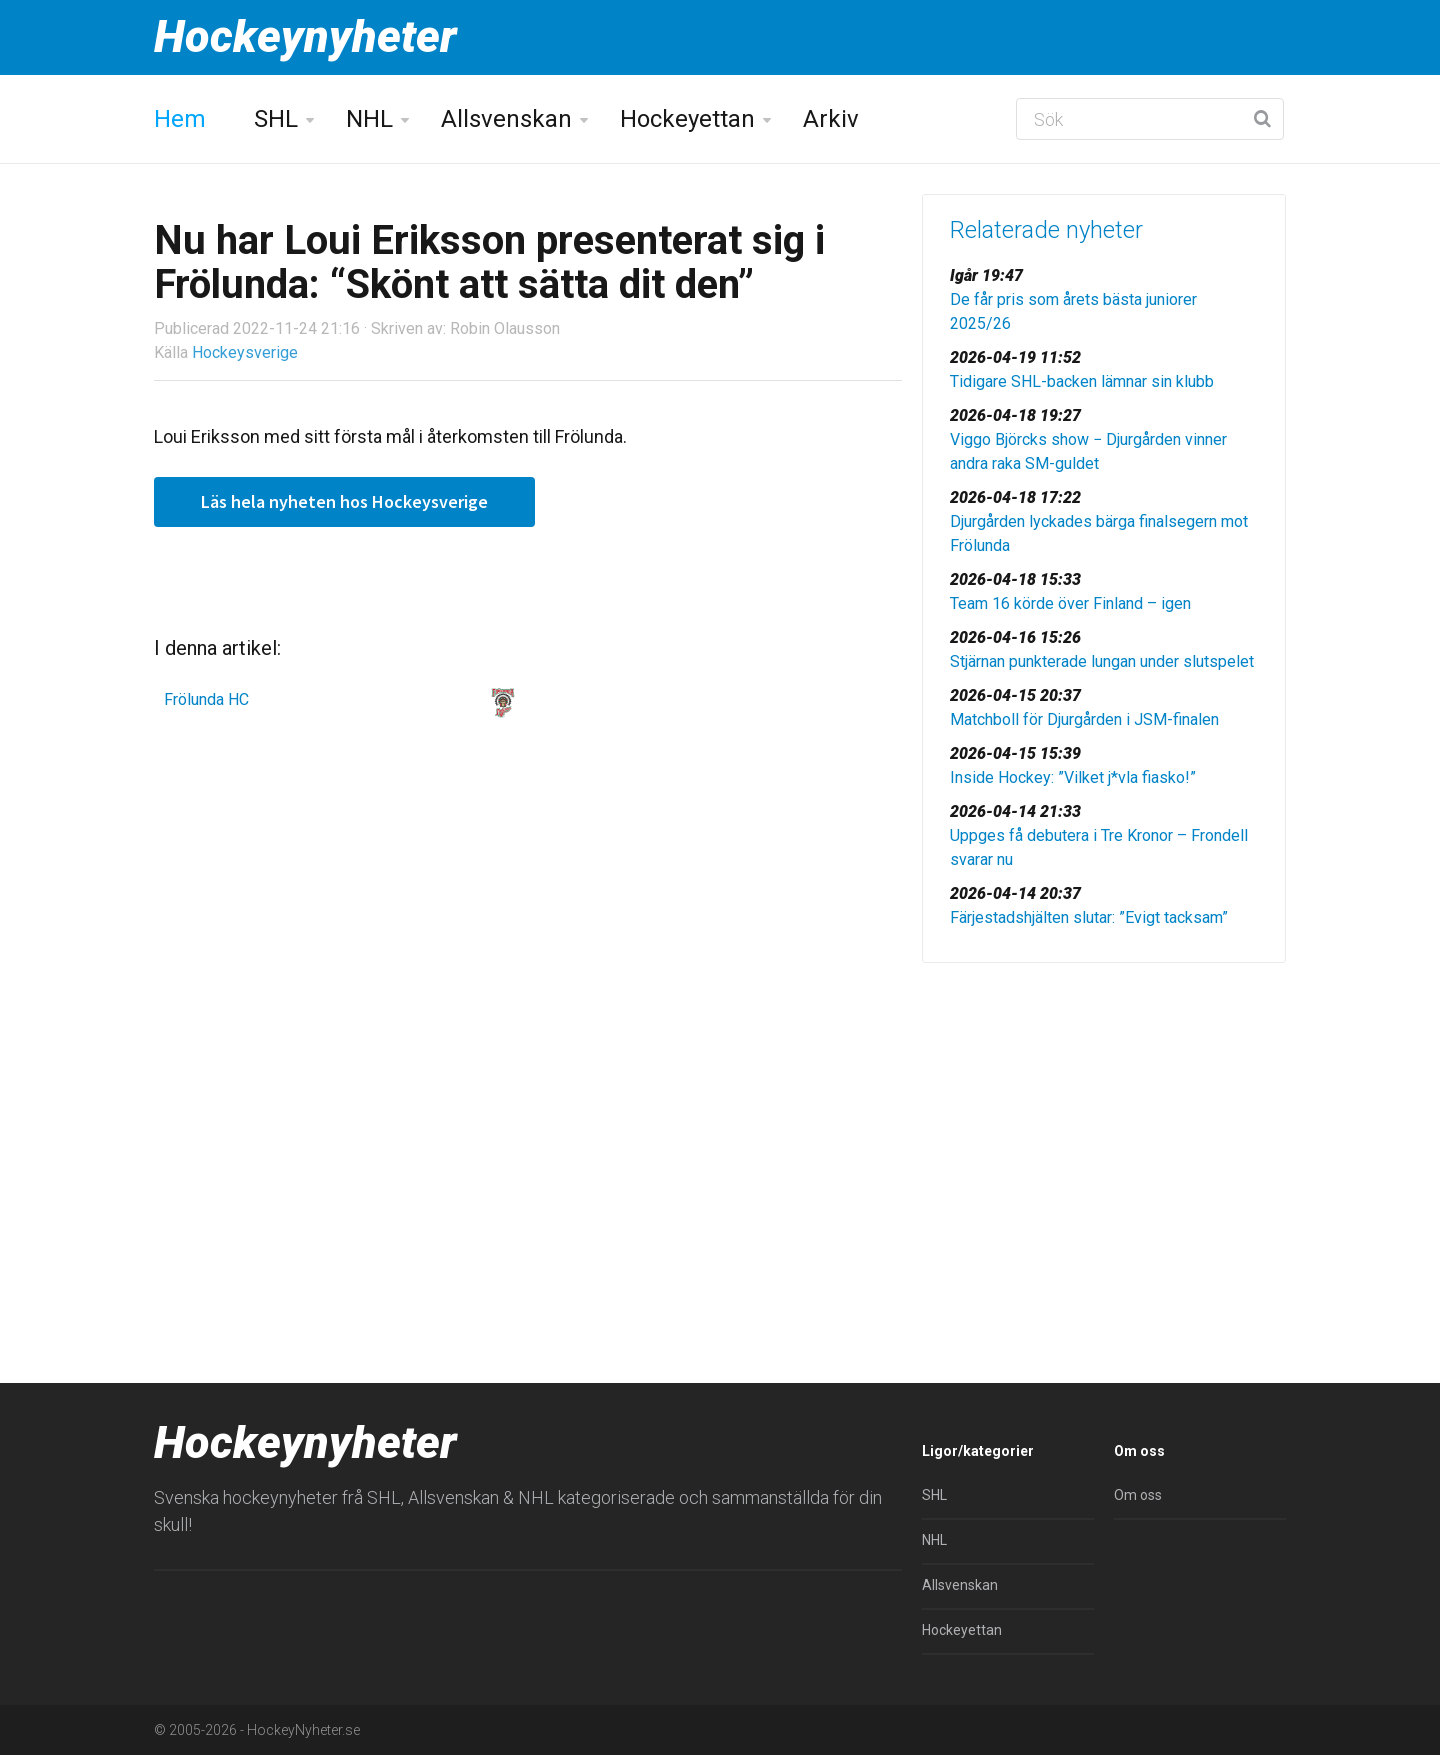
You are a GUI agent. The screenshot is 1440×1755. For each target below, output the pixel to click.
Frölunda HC (206, 699)
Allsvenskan (506, 119)
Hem (180, 119)
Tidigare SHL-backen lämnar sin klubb (1082, 381)
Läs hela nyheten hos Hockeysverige (344, 501)
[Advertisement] (1104, 1133)
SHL (276, 119)
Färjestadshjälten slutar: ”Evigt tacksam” (1089, 917)
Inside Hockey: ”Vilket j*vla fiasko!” (1073, 777)
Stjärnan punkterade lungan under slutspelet (1102, 661)
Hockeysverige (245, 352)
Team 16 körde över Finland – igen (1070, 603)
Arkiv (831, 119)
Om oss (1138, 1495)
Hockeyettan (687, 119)
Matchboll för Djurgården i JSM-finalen (1084, 719)
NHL (369, 119)
